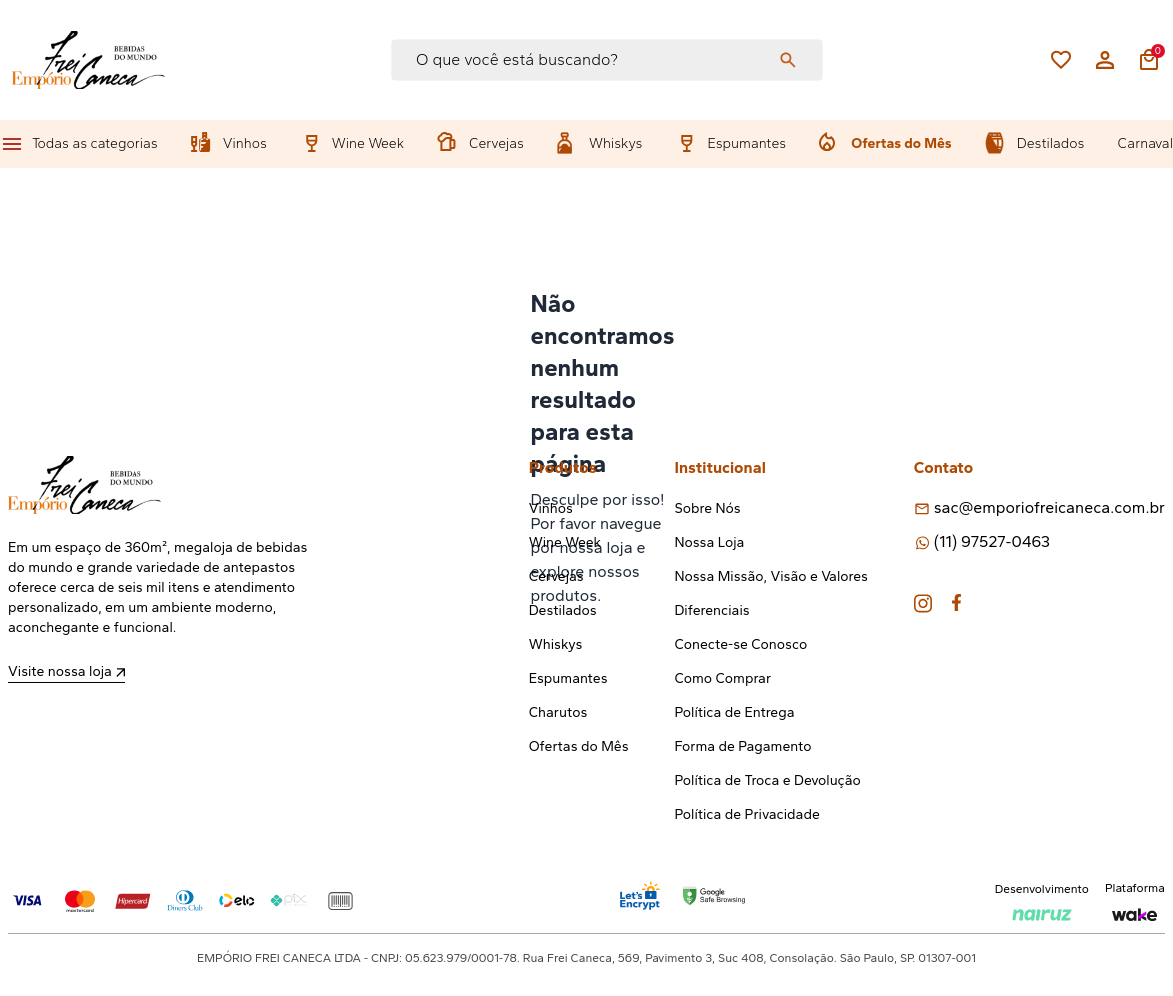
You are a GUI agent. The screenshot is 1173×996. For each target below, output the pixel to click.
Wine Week (368, 143)
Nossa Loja (709, 542)
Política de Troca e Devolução (767, 780)
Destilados (1051, 143)
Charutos (558, 712)
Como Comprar (722, 678)
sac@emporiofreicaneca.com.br (1049, 507)
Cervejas (496, 143)
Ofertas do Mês (901, 143)
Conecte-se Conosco (740, 644)
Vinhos (245, 143)
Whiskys (615, 143)
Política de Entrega (734, 712)
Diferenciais (711, 610)
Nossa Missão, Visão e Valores (770, 576)
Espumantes (746, 143)
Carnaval (1145, 143)
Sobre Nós (707, 508)
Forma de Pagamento (742, 746)
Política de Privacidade (746, 814)
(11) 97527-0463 (992, 541)
